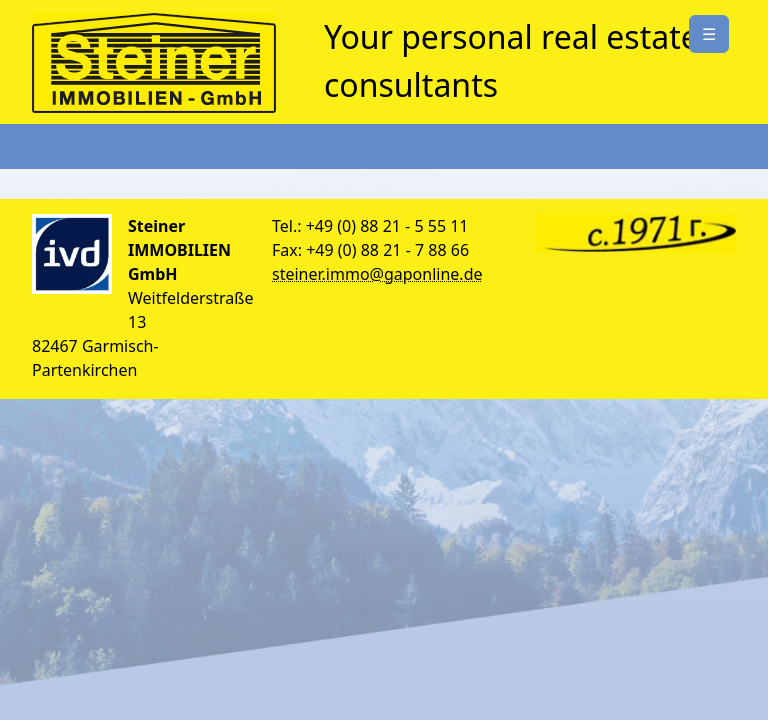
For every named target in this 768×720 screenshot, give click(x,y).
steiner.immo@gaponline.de (377, 274)
